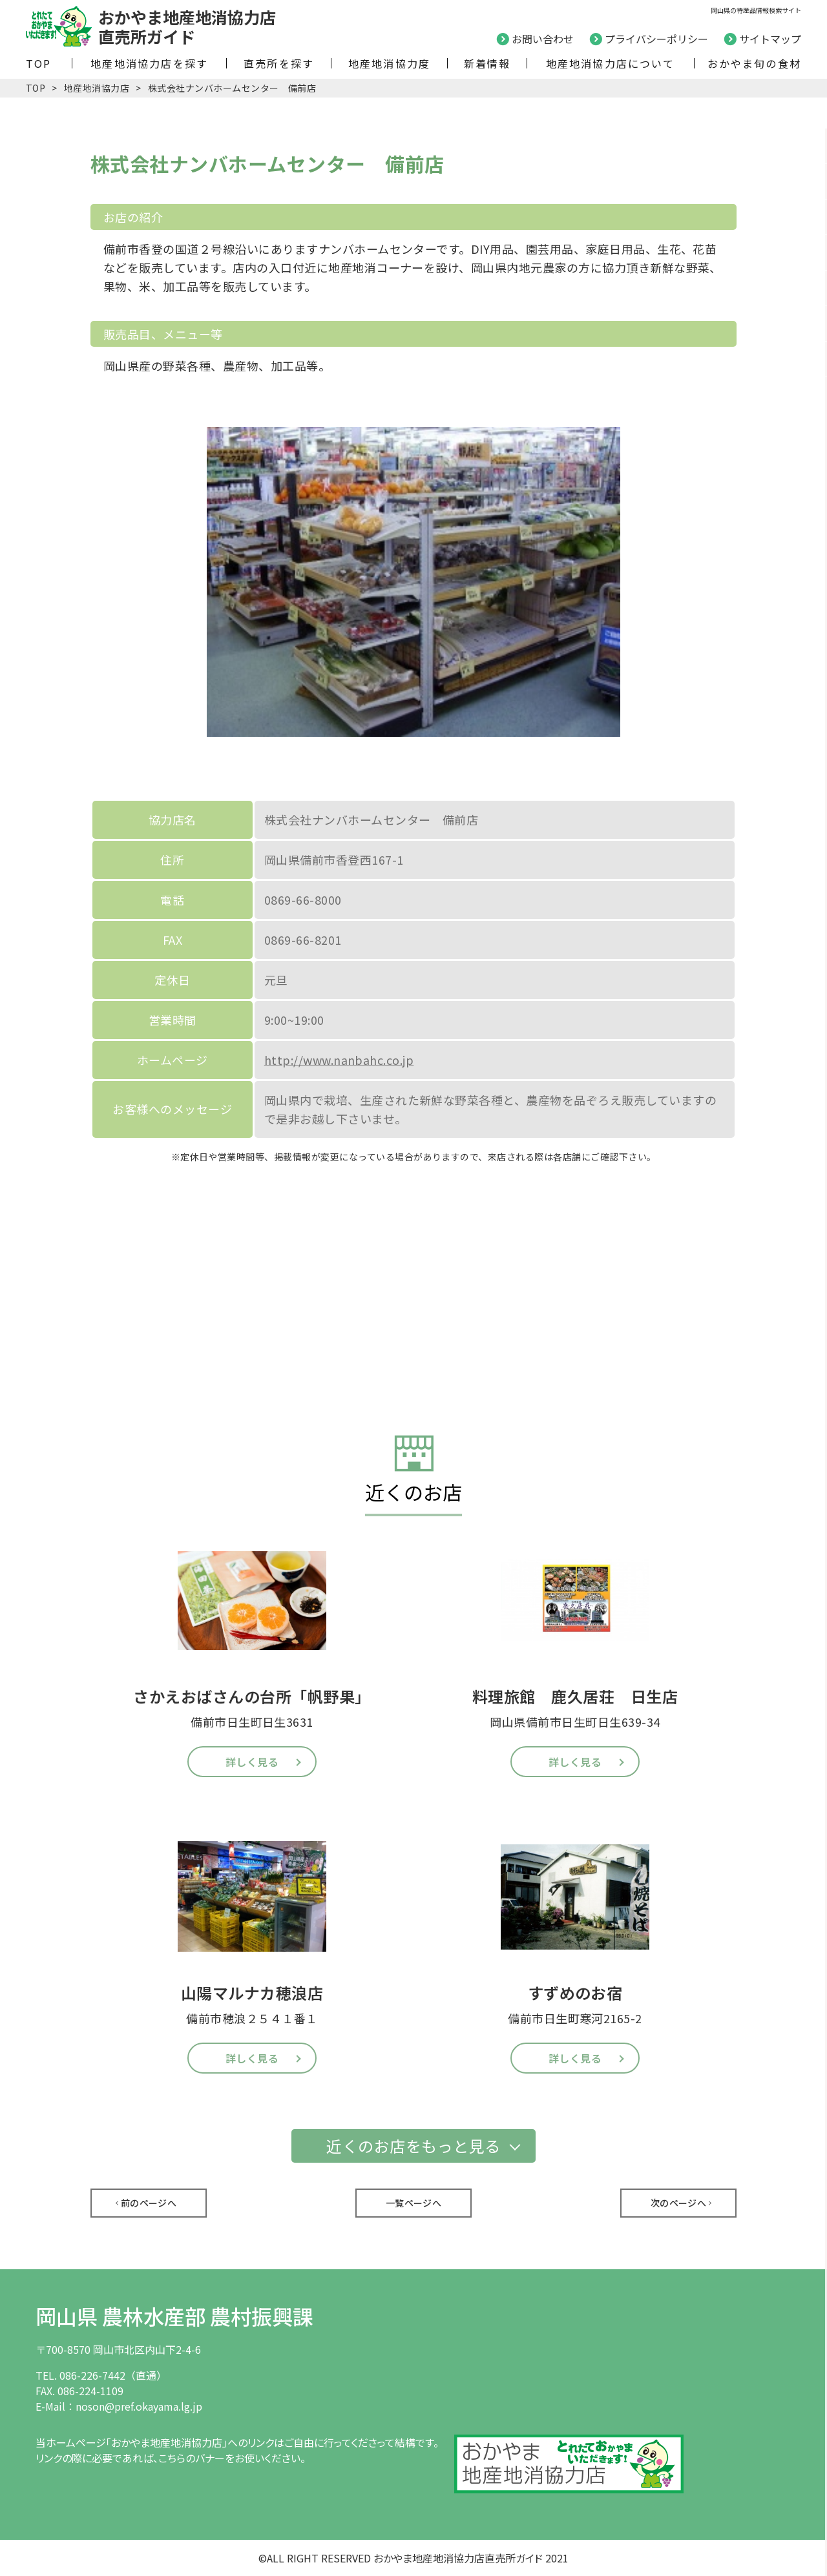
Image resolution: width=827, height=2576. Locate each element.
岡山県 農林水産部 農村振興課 (174, 2316)
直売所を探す (279, 63)
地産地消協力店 (96, 87)
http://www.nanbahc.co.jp (339, 1059)
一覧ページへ (414, 2202)
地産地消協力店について (610, 63)
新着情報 (487, 63)
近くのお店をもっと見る (413, 2145)
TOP (39, 63)
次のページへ (679, 2202)
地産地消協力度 (389, 63)
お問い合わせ (543, 38)
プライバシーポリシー (656, 38)
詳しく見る (251, 1761)
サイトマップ (770, 38)
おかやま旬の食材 (754, 63)
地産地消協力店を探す (149, 63)
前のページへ (149, 2202)
